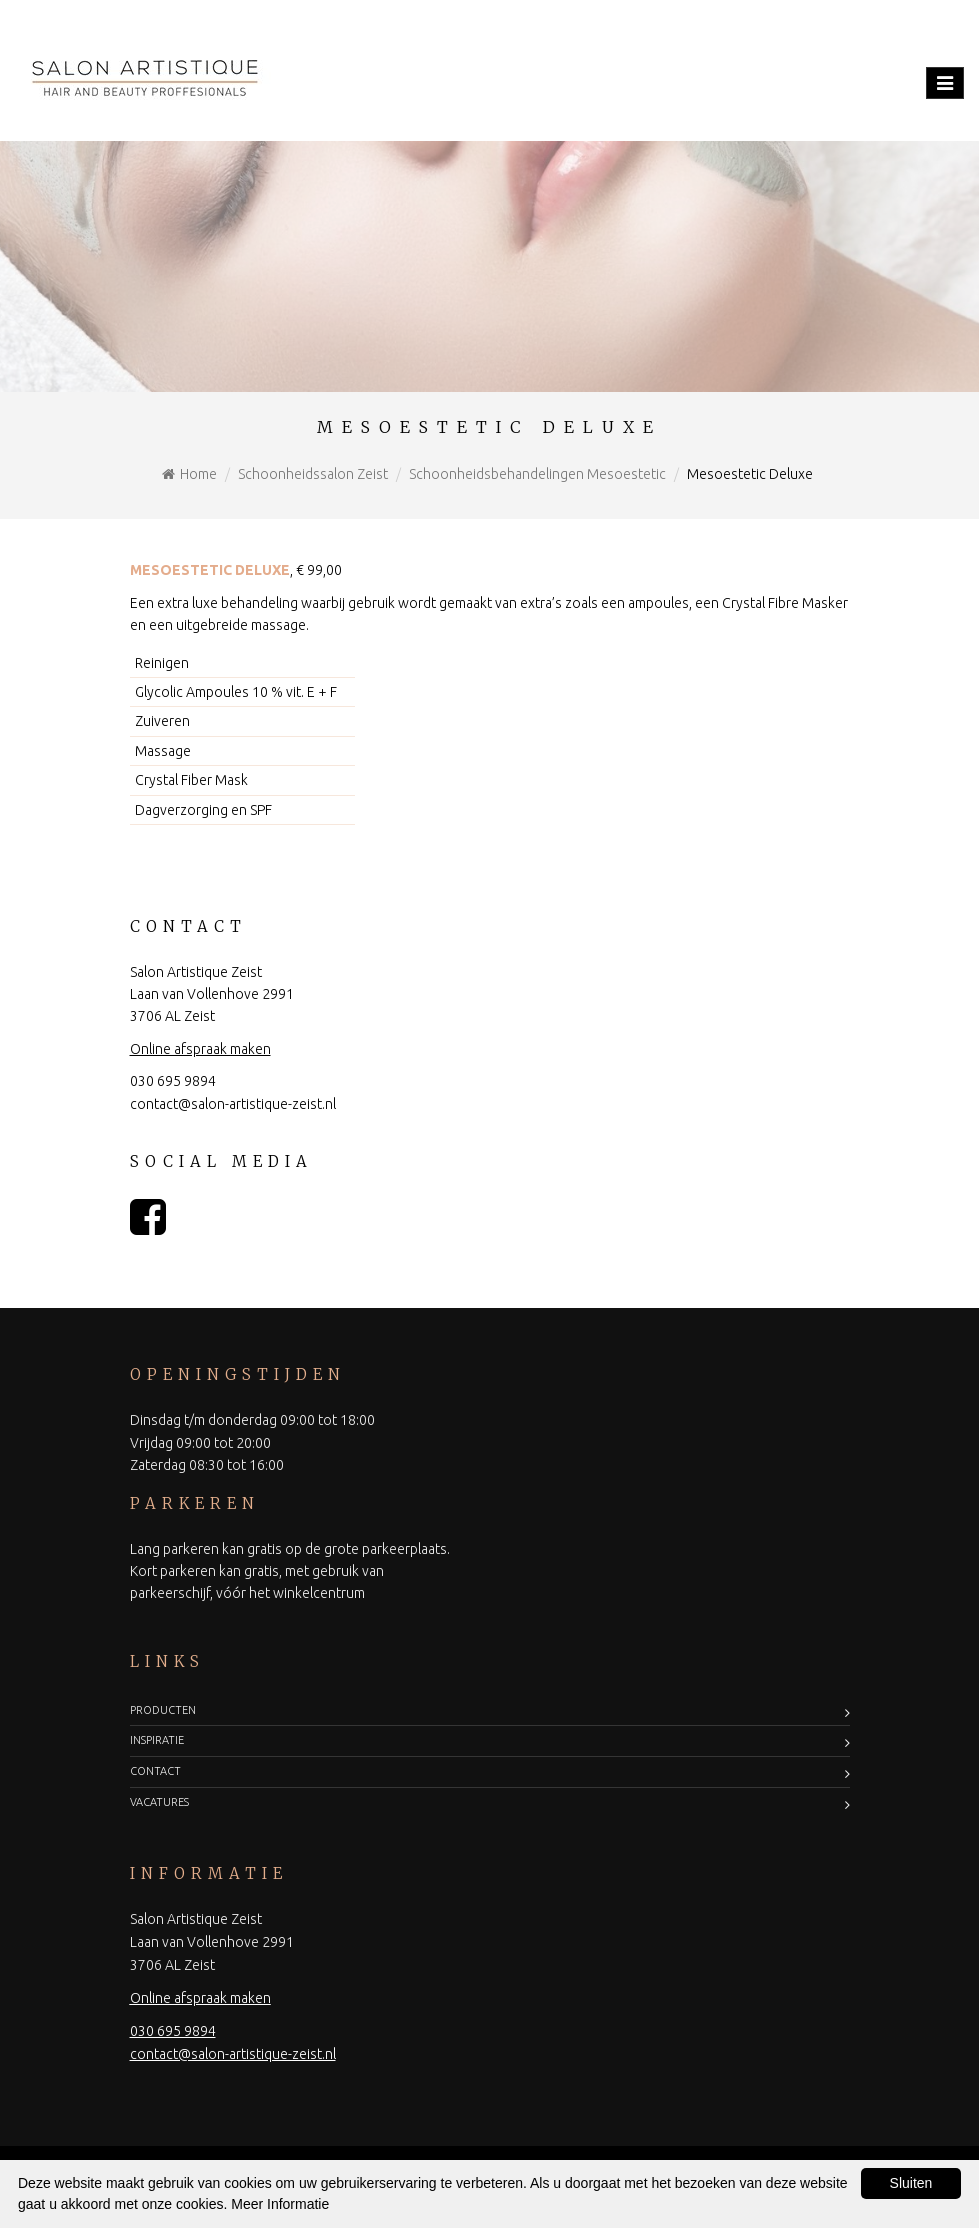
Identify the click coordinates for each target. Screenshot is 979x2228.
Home (198, 474)
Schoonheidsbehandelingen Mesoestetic (537, 474)
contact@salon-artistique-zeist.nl (233, 1104)
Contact (155, 1771)
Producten (163, 1710)
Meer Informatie (280, 2204)
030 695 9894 (173, 1081)
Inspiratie (157, 1740)
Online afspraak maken (200, 1049)
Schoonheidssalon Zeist (313, 474)
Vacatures (159, 1802)
